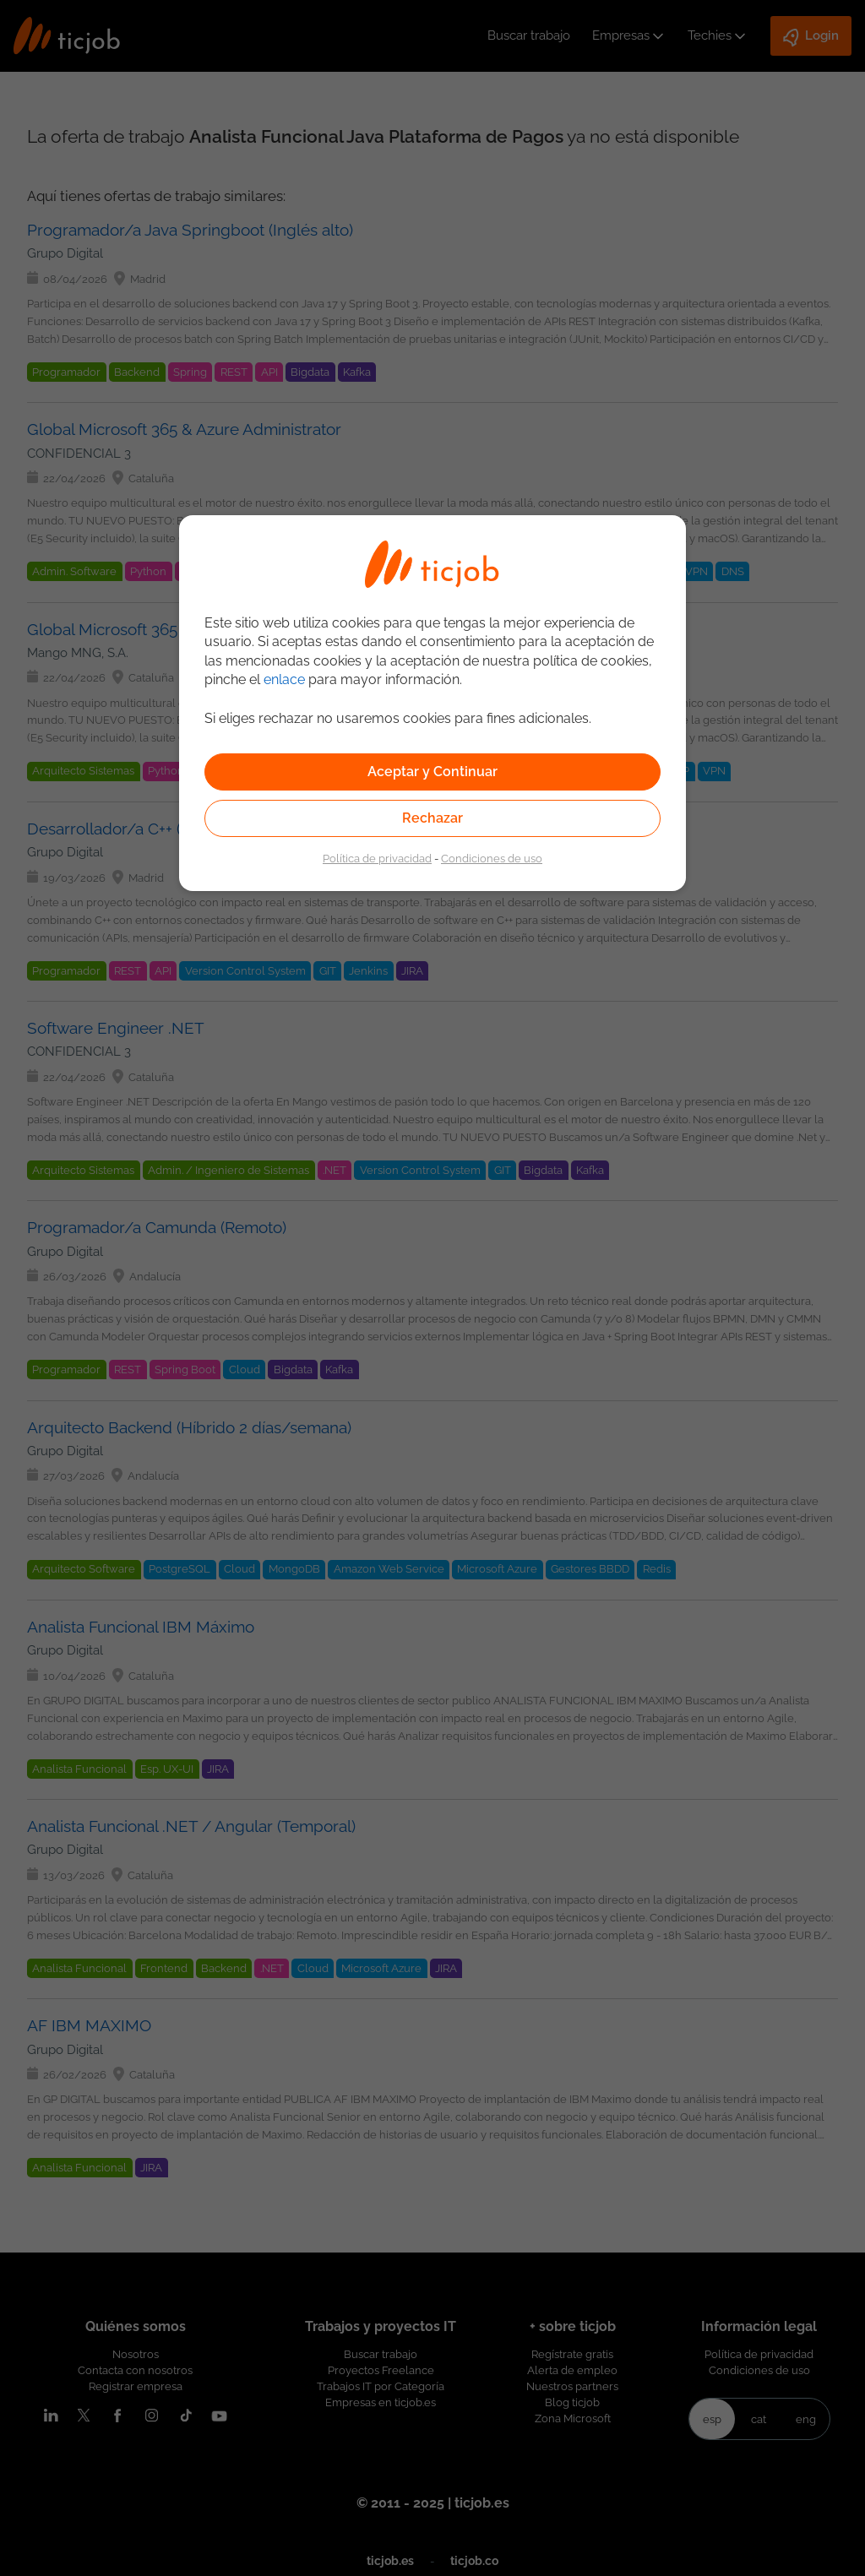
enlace (284, 679)
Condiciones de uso (491, 858)
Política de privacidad (377, 858)
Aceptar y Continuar (432, 772)
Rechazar (432, 818)
